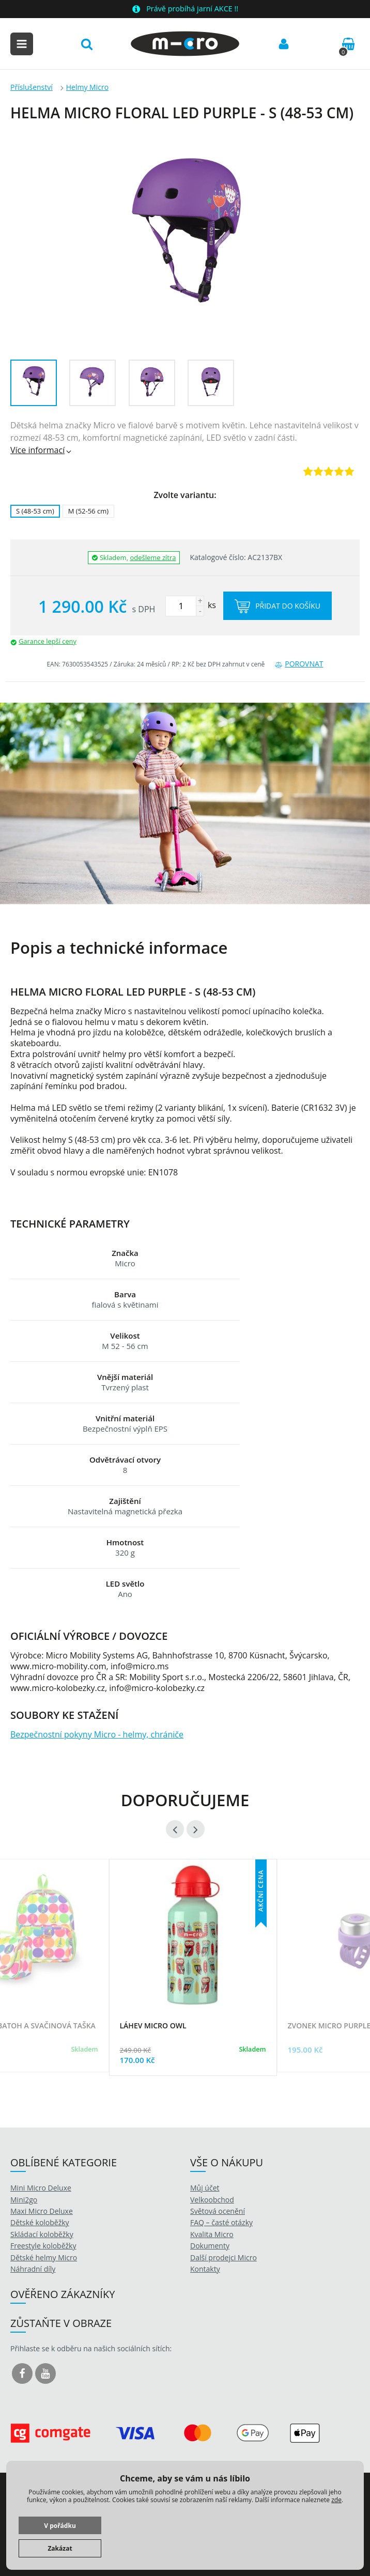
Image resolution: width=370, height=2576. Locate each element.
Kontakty (205, 2269)
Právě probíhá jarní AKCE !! (192, 8)
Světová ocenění (217, 2211)
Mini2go (23, 2200)
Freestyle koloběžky (43, 2246)
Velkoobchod (212, 2200)
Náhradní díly (32, 2269)
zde (336, 2499)
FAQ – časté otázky (221, 2222)
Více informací (41, 450)
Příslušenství (31, 87)
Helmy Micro (87, 87)
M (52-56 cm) (88, 511)
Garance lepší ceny (47, 641)
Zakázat (60, 2548)
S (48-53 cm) (35, 511)
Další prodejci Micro (223, 2257)
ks (190, 605)
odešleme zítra (153, 557)
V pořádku (60, 2525)
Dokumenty (209, 2246)
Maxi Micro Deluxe (41, 2211)
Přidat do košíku (277, 606)
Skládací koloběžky (41, 2234)
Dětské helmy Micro (43, 2257)
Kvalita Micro (212, 2234)
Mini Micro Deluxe (40, 2188)
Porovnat (299, 664)
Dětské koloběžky (39, 2222)
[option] (185, 804)
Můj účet (205, 2188)
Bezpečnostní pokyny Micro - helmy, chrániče (96, 1734)
